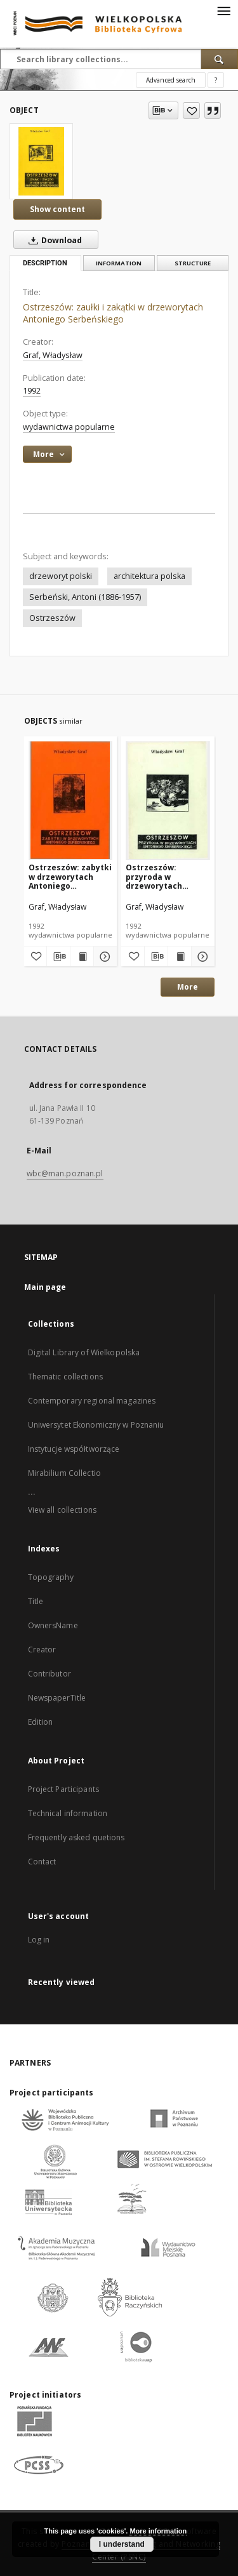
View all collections (62, 1509)
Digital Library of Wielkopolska (84, 1352)
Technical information (68, 1813)
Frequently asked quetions (76, 1837)
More (187, 986)
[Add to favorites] (191, 110)
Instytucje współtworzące (74, 1449)
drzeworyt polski (60, 576)
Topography (51, 1577)
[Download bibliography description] (58, 956)
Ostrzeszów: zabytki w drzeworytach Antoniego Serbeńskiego (70, 876)
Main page (45, 1287)
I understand (122, 2544)
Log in (39, 1939)
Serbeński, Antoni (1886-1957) (85, 597)
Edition (40, 1721)
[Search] (219, 59)
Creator (42, 1649)
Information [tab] (119, 263)
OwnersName (53, 1625)
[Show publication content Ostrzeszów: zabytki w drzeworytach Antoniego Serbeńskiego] (81, 956)
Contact (42, 1861)
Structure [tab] (193, 263)
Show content (57, 209)
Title (36, 1601)
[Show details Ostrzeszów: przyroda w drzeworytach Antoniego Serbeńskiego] (201, 956)
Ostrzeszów (52, 618)
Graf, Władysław (53, 355)
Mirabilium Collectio (64, 1473)
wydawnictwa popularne (69, 427)
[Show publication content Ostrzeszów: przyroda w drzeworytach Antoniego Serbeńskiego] (179, 956)
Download (52, 240)
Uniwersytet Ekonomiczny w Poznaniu (96, 1424)
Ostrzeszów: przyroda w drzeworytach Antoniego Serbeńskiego (154, 876)
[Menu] (223, 10)
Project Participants (63, 1789)
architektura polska (149, 576)
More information (158, 2531)
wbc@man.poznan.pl (65, 1173)
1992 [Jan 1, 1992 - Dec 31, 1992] (32, 390)
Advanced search (170, 80)
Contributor (49, 1673)
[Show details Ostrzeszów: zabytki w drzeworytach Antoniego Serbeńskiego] (103, 956)
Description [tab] (45, 263)
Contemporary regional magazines (92, 1400)
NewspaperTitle (57, 1697)
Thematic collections (65, 1376)
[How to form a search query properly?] (216, 80)
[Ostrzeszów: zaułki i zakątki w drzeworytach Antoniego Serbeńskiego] (41, 161)
